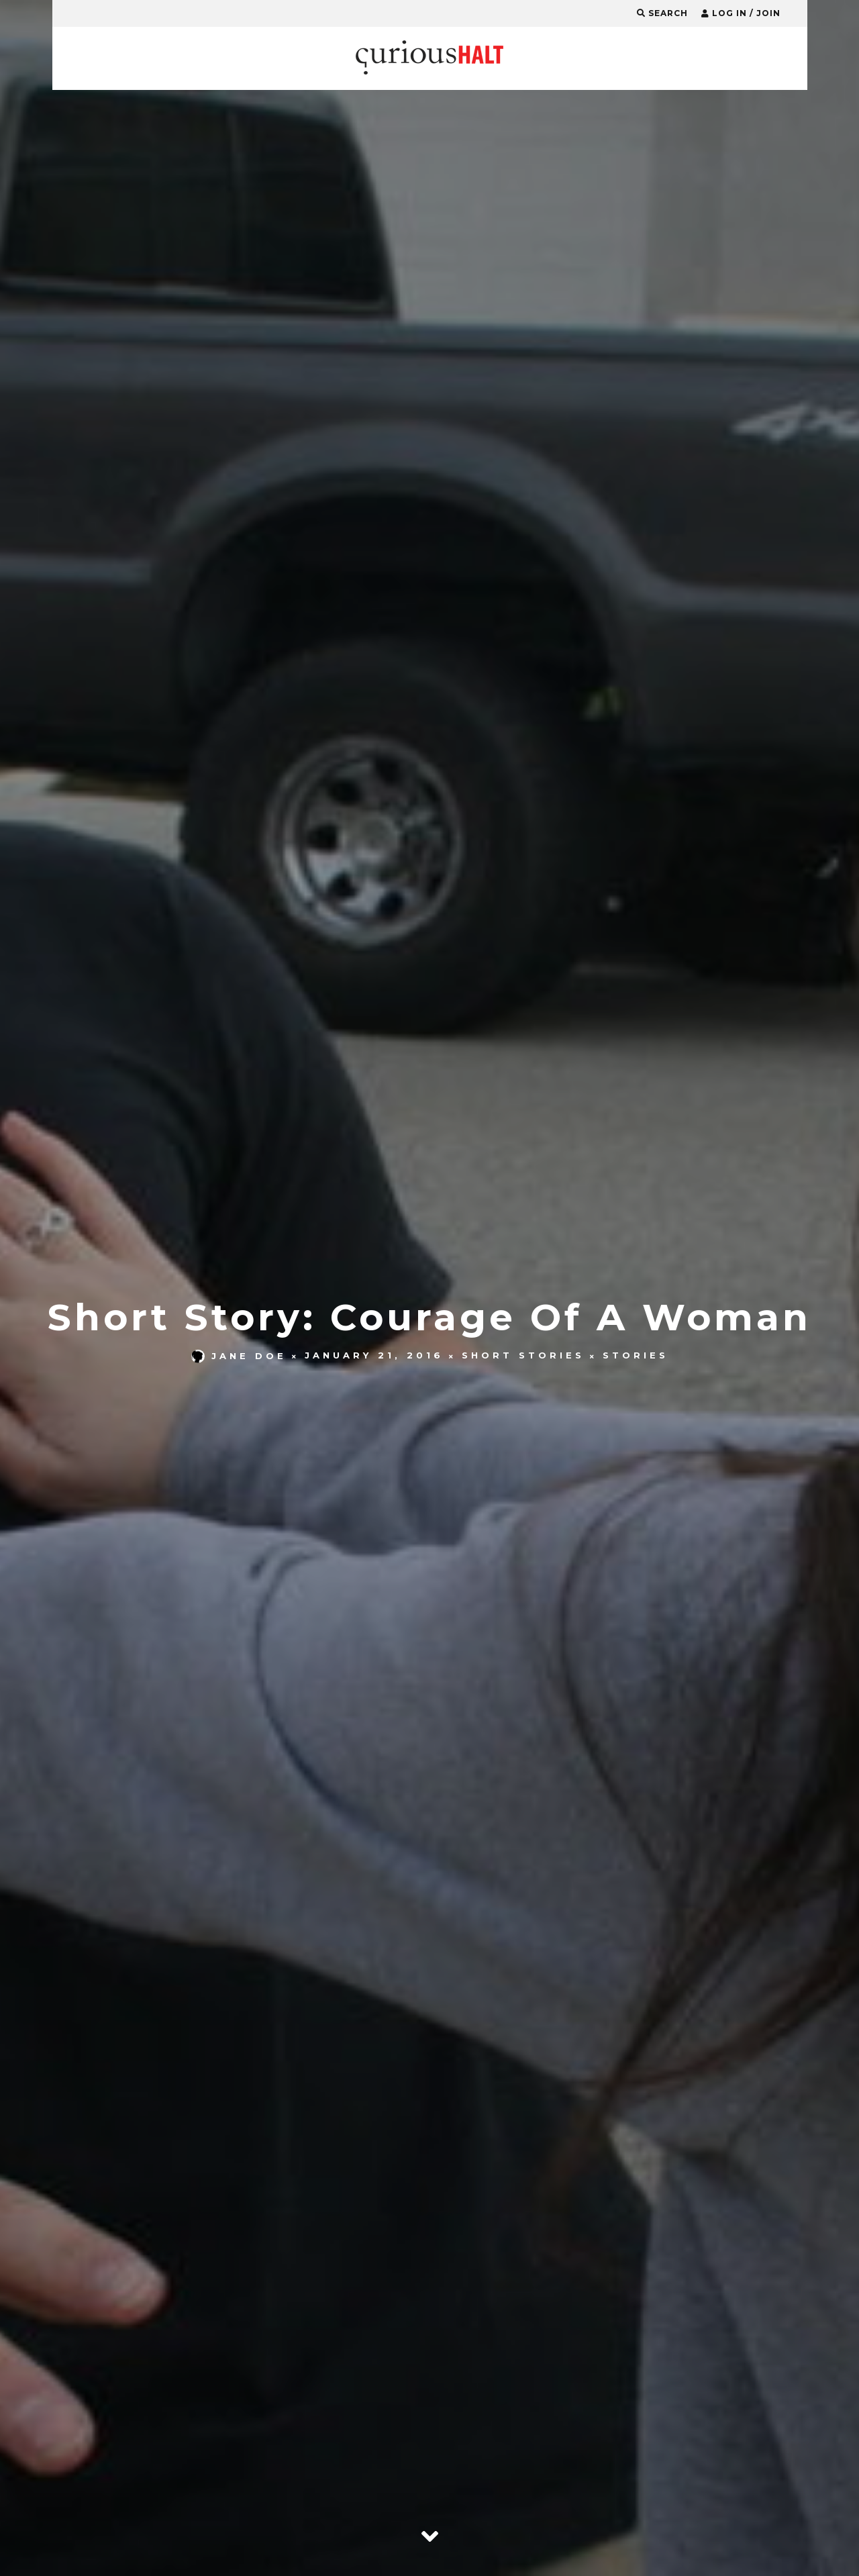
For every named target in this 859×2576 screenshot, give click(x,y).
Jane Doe (239, 1355)
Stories (635, 1355)
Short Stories (523, 1355)
